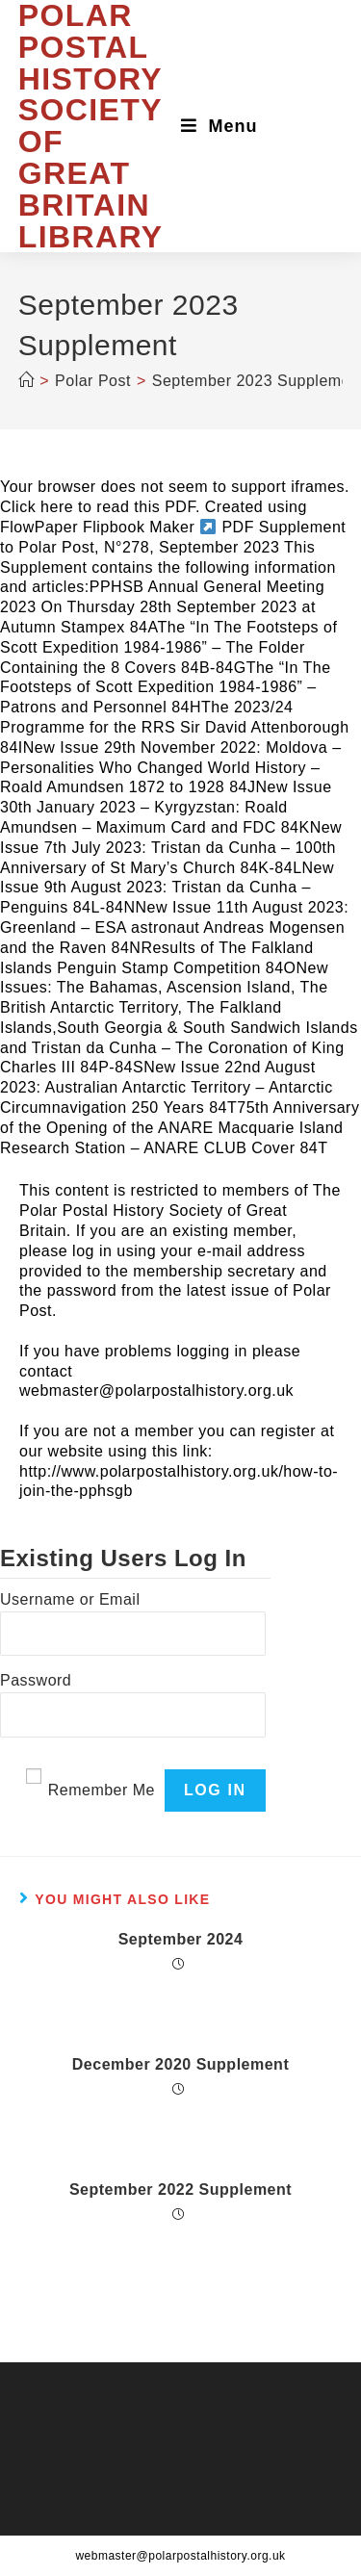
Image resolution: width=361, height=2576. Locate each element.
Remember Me (101, 1790)
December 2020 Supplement (180, 2064)
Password (35, 1680)
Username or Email (70, 1599)
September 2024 (181, 1939)
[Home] (26, 381)
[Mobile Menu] (219, 126)
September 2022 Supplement (180, 2189)
